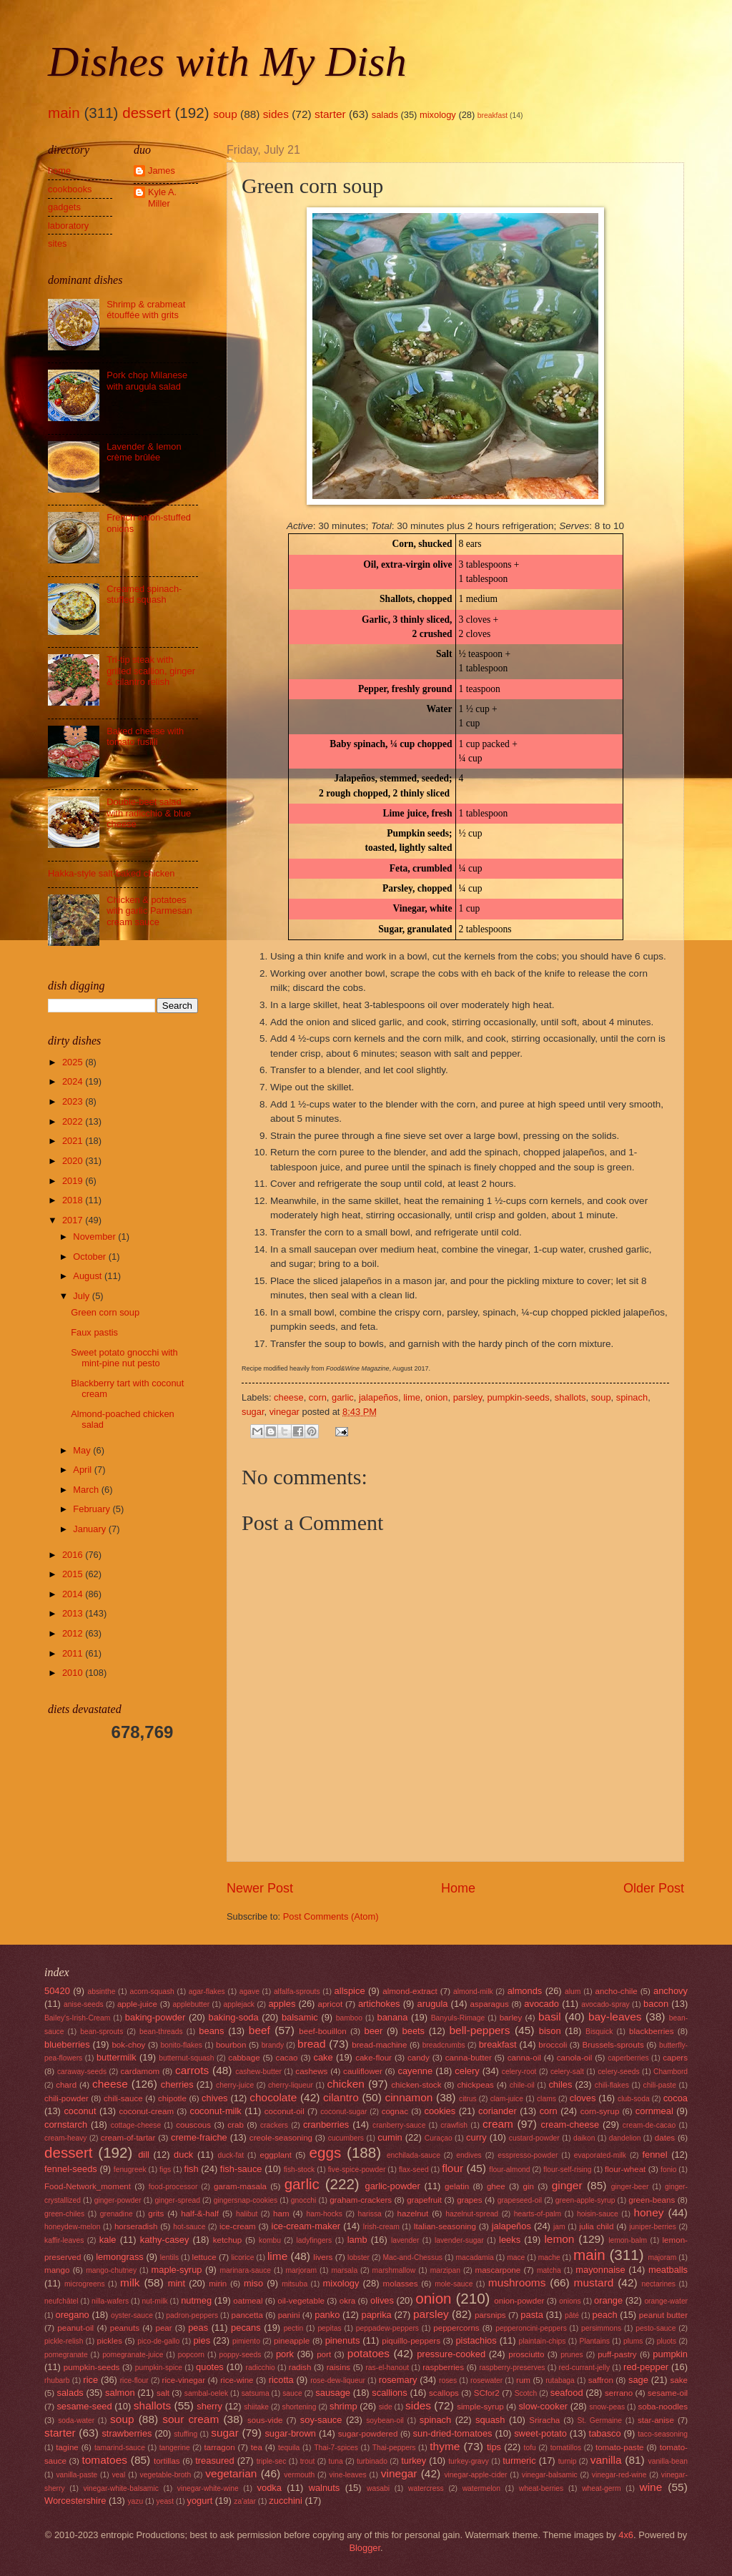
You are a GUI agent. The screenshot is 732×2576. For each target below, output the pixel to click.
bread (311, 2044)
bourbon (231, 2044)
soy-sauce (321, 2419)
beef (259, 2030)
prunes (571, 2355)
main (64, 112)
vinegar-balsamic (550, 2475)
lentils (169, 2257)
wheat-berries (541, 2488)
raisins (338, 2367)
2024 (73, 1081)
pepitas (329, 2328)
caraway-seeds (82, 2072)
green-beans (651, 2200)
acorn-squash (151, 1991)
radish (300, 2367)
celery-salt (567, 2072)
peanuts (124, 2328)
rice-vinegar (184, 2380)
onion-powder (519, 2300)
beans (211, 2030)
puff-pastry (617, 2354)
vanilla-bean (668, 2461)
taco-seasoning (663, 2434)
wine (651, 2487)
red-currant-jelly (584, 2368)
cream (498, 2124)
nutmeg (196, 2300)
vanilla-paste (76, 2475)
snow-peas (607, 2407)
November (95, 1236)
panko (327, 2314)
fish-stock (299, 2169)
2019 (73, 1180)
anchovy (670, 1990)
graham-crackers (361, 2200)
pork (285, 2354)
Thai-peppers (394, 2448)
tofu (530, 2448)
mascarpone (498, 2270)
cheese (289, 1397)
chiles (560, 2084)
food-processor (173, 2187)
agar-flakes (207, 1991)
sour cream (190, 2419)
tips (494, 2447)
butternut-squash (186, 2058)
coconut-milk (216, 2111)
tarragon (219, 2447)
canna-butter (468, 2057)
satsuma (255, 2393)
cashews (311, 2071)
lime (411, 1397)
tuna (336, 2461)
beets (413, 2030)
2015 (73, 1574)
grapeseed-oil (520, 2200)
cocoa (675, 2098)
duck (183, 2154)
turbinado (372, 2461)
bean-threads (161, 2031)
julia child (596, 2226)
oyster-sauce (132, 2315)
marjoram (301, 2270)
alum (572, 1991)
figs (165, 2169)
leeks (509, 2239)
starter (330, 114)
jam (559, 2227)
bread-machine (379, 2044)
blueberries (67, 2044)
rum (523, 2380)
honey (648, 2212)
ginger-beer (630, 2187)
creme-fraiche (199, 2137)
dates (665, 2137)
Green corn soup (105, 1312)
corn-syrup (600, 2111)
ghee (496, 2186)
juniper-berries (652, 2227)
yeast (165, 2501)
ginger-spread (177, 2200)
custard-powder (534, 2138)
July (82, 1296)
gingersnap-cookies (245, 2200)
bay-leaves (615, 2016)
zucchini (285, 2500)
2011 (73, 1653)
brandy (273, 2045)
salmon (120, 2392)
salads (385, 114)
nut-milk (155, 2301)
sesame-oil (668, 2393)
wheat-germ (601, 2488)
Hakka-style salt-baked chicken (111, 873)
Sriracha (544, 2420)
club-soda (634, 2099)
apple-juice (137, 2004)
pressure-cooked (451, 2354)
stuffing (185, 2434)
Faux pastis (94, 1332)
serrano (619, 2393)
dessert (146, 112)
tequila (289, 2448)
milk (129, 2282)
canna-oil (524, 2057)
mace (516, 2257)
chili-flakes (612, 2085)
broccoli (552, 2044)
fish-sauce (241, 2168)
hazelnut (413, 2213)
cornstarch (65, 2124)
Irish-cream (381, 2227)
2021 (73, 1140)
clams (546, 2099)
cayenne (414, 2071)
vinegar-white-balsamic (121, 2488)
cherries (177, 2084)
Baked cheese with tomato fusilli (145, 736)
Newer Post (260, 1888)
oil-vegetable (301, 2300)
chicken (346, 2084)
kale (108, 2239)
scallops (444, 2393)
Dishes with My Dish (227, 61)
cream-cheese (570, 2124)
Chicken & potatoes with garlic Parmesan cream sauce (149, 910)
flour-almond (509, 2169)
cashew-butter (258, 2072)
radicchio (260, 2368)
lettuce (204, 2257)
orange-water (666, 2301)
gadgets (64, 207)
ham (281, 2213)
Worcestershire (75, 2500)
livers (322, 2257)
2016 (73, 1554)
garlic (343, 1397)
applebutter (191, 2004)
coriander (497, 2111)
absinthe (101, 1991)
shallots (570, 1397)
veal (118, 2475)
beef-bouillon (322, 2031)
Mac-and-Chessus (412, 2257)
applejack (238, 2004)
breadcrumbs (443, 2045)
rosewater (486, 2380)
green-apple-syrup (585, 2200)
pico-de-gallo (158, 2341)
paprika (377, 2314)
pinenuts (342, 2340)
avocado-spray (605, 2004)
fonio (668, 2169)
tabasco (605, 2433)
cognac (395, 2111)
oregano (72, 2314)
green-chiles (64, 2214)
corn (318, 1397)
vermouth (299, 2475)
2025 (73, 1062)
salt (163, 2393)
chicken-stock (416, 2085)
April (83, 1469)
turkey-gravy (468, 2461)
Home (458, 1888)
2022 (73, 1121)
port (324, 2354)
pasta (531, 2314)
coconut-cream (146, 2111)
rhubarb (57, 2380)
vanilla (606, 2460)
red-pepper (645, 2367)
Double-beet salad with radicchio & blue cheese (149, 812)
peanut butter (663, 2315)
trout (307, 2461)
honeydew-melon (72, 2227)
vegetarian (231, 2473)
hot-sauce (189, 2227)
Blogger (364, 2547)
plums (633, 2341)
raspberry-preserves (512, 2368)
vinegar (284, 1411)
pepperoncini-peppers (531, 2328)
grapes (469, 2200)
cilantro (341, 2097)
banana (392, 2017)
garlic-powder (392, 2186)
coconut (80, 2111)
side (385, 2407)
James (161, 170)
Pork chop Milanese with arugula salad (147, 380)
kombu (270, 2240)
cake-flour (373, 2057)
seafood (566, 2392)
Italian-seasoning (444, 2226)
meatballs (668, 2269)
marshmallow (394, 2270)
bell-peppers (479, 2030)
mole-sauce (454, 2284)
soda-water (76, 2420)
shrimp (343, 2406)
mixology (438, 114)
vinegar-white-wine (208, 2488)
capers (675, 2057)
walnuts (324, 2487)
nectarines (659, 2284)
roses (448, 2380)
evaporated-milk (600, 2155)
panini (289, 2315)
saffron (600, 2380)
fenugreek (130, 2169)
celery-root (519, 2072)
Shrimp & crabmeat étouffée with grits (146, 309)
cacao (287, 2057)
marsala (344, 2270)
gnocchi (304, 2200)
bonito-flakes (181, 2045)
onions (569, 2301)
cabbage (243, 2057)
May (83, 1450)
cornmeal (654, 2111)
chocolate (273, 2097)
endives (469, 2155)
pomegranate (66, 2355)
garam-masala (240, 2186)
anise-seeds (84, 2004)
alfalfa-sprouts (297, 1991)
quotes (210, 2367)
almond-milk (473, 1991)
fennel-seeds (70, 2168)
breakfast (493, 115)
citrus (468, 2099)
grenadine (116, 2214)
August (88, 1275)
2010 (73, 1672)
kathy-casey (164, 2239)
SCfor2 (487, 2393)
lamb (357, 2239)
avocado (541, 2003)
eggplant (275, 2155)
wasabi (378, 2488)
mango (56, 2270)
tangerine (174, 2448)
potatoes (368, 2353)
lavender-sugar (459, 2240)
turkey (413, 2460)
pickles (109, 2340)
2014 (73, 1594)
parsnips (490, 2315)
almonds (525, 1990)
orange (608, 2300)
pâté (572, 2315)
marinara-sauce (246, 2270)
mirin (218, 2283)
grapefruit (424, 2200)
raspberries (443, 2367)
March (87, 1489)
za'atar (245, 2501)
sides (276, 114)
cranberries (326, 2124)
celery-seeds (618, 2072)
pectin (293, 2328)
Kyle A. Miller (162, 197)
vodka (269, 2487)
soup (225, 114)
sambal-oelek (206, 2393)
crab (235, 2125)
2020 (73, 1160)
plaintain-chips (542, 2341)
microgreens (84, 2284)
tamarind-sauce (119, 2448)
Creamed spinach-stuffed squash (144, 594)
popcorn (191, 2355)
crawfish (454, 2125)
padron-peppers (192, 2315)
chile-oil (522, 2085)
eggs (326, 2152)
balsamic (300, 2017)
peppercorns (456, 2328)
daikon (584, 2138)
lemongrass (120, 2256)
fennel (654, 2154)
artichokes (379, 2003)
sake (678, 2380)
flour (452, 2168)
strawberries (127, 2433)
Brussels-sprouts (612, 2044)
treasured (214, 2460)
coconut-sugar (343, 2112)
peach (605, 2314)
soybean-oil (385, 2420)
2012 (73, 1633)
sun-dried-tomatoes (453, 2433)
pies (201, 2340)
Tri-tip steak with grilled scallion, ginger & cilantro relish (151, 670)
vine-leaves (348, 2475)
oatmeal (247, 2300)
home (59, 170)
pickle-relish (63, 2341)
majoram (662, 2257)
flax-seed (414, 2169)
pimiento (246, 2341)
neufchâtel (61, 2301)
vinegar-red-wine (619, 2475)
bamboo (349, 2018)
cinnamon (408, 2097)
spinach (632, 1397)
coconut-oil (284, 2111)
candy (418, 2057)
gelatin (457, 2186)
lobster (358, 2257)
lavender (405, 2240)
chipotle (172, 2098)
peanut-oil (75, 2328)
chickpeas (475, 2085)
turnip (567, 2461)
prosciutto (526, 2354)
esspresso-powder (528, 2155)
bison (550, 2030)
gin (528, 2186)
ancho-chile (616, 1991)
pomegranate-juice (132, 2355)
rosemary (398, 2379)
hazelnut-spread (471, 2214)
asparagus (489, 2004)
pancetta (247, 2315)
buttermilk (117, 2057)
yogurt (199, 2500)
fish (191, 2168)
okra (348, 2300)
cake (322, 2057)
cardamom (140, 2071)
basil (549, 2016)
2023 (73, 1101)
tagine (67, 2447)
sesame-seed (84, 2406)
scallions (389, 2392)
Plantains (595, 2341)
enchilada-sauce (413, 2155)
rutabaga (560, 2380)
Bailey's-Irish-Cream (77, 2018)
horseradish (136, 2226)
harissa (370, 2214)
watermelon (481, 2488)
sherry (209, 2406)
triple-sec (272, 2461)
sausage (332, 2392)
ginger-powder (118, 2200)
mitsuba (294, 2284)
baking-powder (155, 2017)
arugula (432, 2003)
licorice (242, 2257)
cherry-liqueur (290, 2085)
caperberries (628, 2058)
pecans (246, 2327)
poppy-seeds (240, 2355)
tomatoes (104, 2460)
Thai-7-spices (336, 2448)
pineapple (292, 2340)
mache (549, 2257)
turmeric (519, 2460)
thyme (445, 2446)
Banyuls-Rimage (458, 2018)
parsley (468, 1397)
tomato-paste (619, 2447)
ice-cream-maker (306, 2226)
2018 (73, 1200)
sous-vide (265, 2420)
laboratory (68, 225)
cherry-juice (235, 2085)
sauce (292, 2393)
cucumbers (346, 2138)
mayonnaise (600, 2269)
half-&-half (200, 2213)
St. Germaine (600, 2420)
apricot (329, 2004)
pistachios (475, 2340)
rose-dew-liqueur (337, 2380)
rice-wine (236, 2380)
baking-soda (234, 2017)
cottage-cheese (136, 2125)
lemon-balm (627, 2240)
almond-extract (409, 1991)
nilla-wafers (110, 2301)
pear (163, 2328)
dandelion (625, 2138)
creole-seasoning (280, 2137)
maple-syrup (177, 2269)
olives (382, 2300)
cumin (389, 2137)
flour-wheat (625, 2169)
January (90, 1529)
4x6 (625, 2535)
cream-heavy (65, 2138)
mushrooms (517, 2282)
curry (476, 2137)
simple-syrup (480, 2406)
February (92, 1509)
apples (281, 2003)
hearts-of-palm (537, 2214)
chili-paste (659, 2085)
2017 (73, 1220)
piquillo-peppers (411, 2340)
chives (215, 2098)
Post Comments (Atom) (331, 1916)
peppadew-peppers (387, 2328)
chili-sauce (123, 2098)
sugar (253, 1411)
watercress (426, 2488)
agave (249, 1991)
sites (57, 243)
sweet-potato (540, 2433)
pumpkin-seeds (518, 1397)
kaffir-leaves (64, 2240)
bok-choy (128, 2044)
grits (156, 2213)
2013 (73, 1613)
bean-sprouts (101, 2031)
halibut (246, 2214)
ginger (567, 2185)
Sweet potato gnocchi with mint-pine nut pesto (124, 1357)
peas (198, 2327)
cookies (439, 2111)
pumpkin (670, 2354)
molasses (400, 2283)
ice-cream (237, 2226)
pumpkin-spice (158, 2368)
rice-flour (134, 2380)
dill (143, 2154)
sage (638, 2379)
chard (66, 2085)
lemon (559, 2239)
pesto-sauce (655, 2328)
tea (256, 2447)
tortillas (167, 2461)
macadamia (474, 2257)
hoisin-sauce (597, 2214)
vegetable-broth (166, 2475)
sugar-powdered (368, 2433)
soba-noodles (663, 2406)
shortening (299, 2407)
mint (176, 2283)
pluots (666, 2341)
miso (253, 2283)
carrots (192, 2070)
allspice (350, 1990)
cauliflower (362, 2071)
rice (90, 2379)
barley (511, 2017)
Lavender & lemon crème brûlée (144, 452)
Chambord (670, 2072)
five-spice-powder (357, 2169)
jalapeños (378, 1397)
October (90, 1256)
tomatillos (566, 2448)
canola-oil (575, 2057)
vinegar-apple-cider (475, 2475)
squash (490, 2419)
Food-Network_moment (87, 2186)
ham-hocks (324, 2214)
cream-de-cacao (649, 2125)
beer (374, 2030)
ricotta (281, 2379)
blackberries (651, 2031)
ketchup (227, 2240)
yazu (135, 2501)
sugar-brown (290, 2433)
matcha (549, 2270)
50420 (57, 1990)
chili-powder (66, 2098)
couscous (193, 2125)
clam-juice (506, 2099)
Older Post (653, 1888)
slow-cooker (543, 2406)
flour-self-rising (567, 2169)
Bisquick (599, 2031)
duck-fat (230, 2155)
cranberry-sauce (398, 2125)
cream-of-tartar (128, 2137)
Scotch (526, 2393)
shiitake (256, 2407)
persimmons (601, 2328)
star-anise (656, 2420)
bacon (655, 2003)
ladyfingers (314, 2240)
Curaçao (438, 2138)
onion (436, 1397)
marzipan (445, 2270)
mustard (594, 2282)
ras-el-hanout (387, 2368)
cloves (583, 2098)
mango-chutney (111, 2270)
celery (467, 2071)
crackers (274, 2125)
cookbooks (70, 189)
